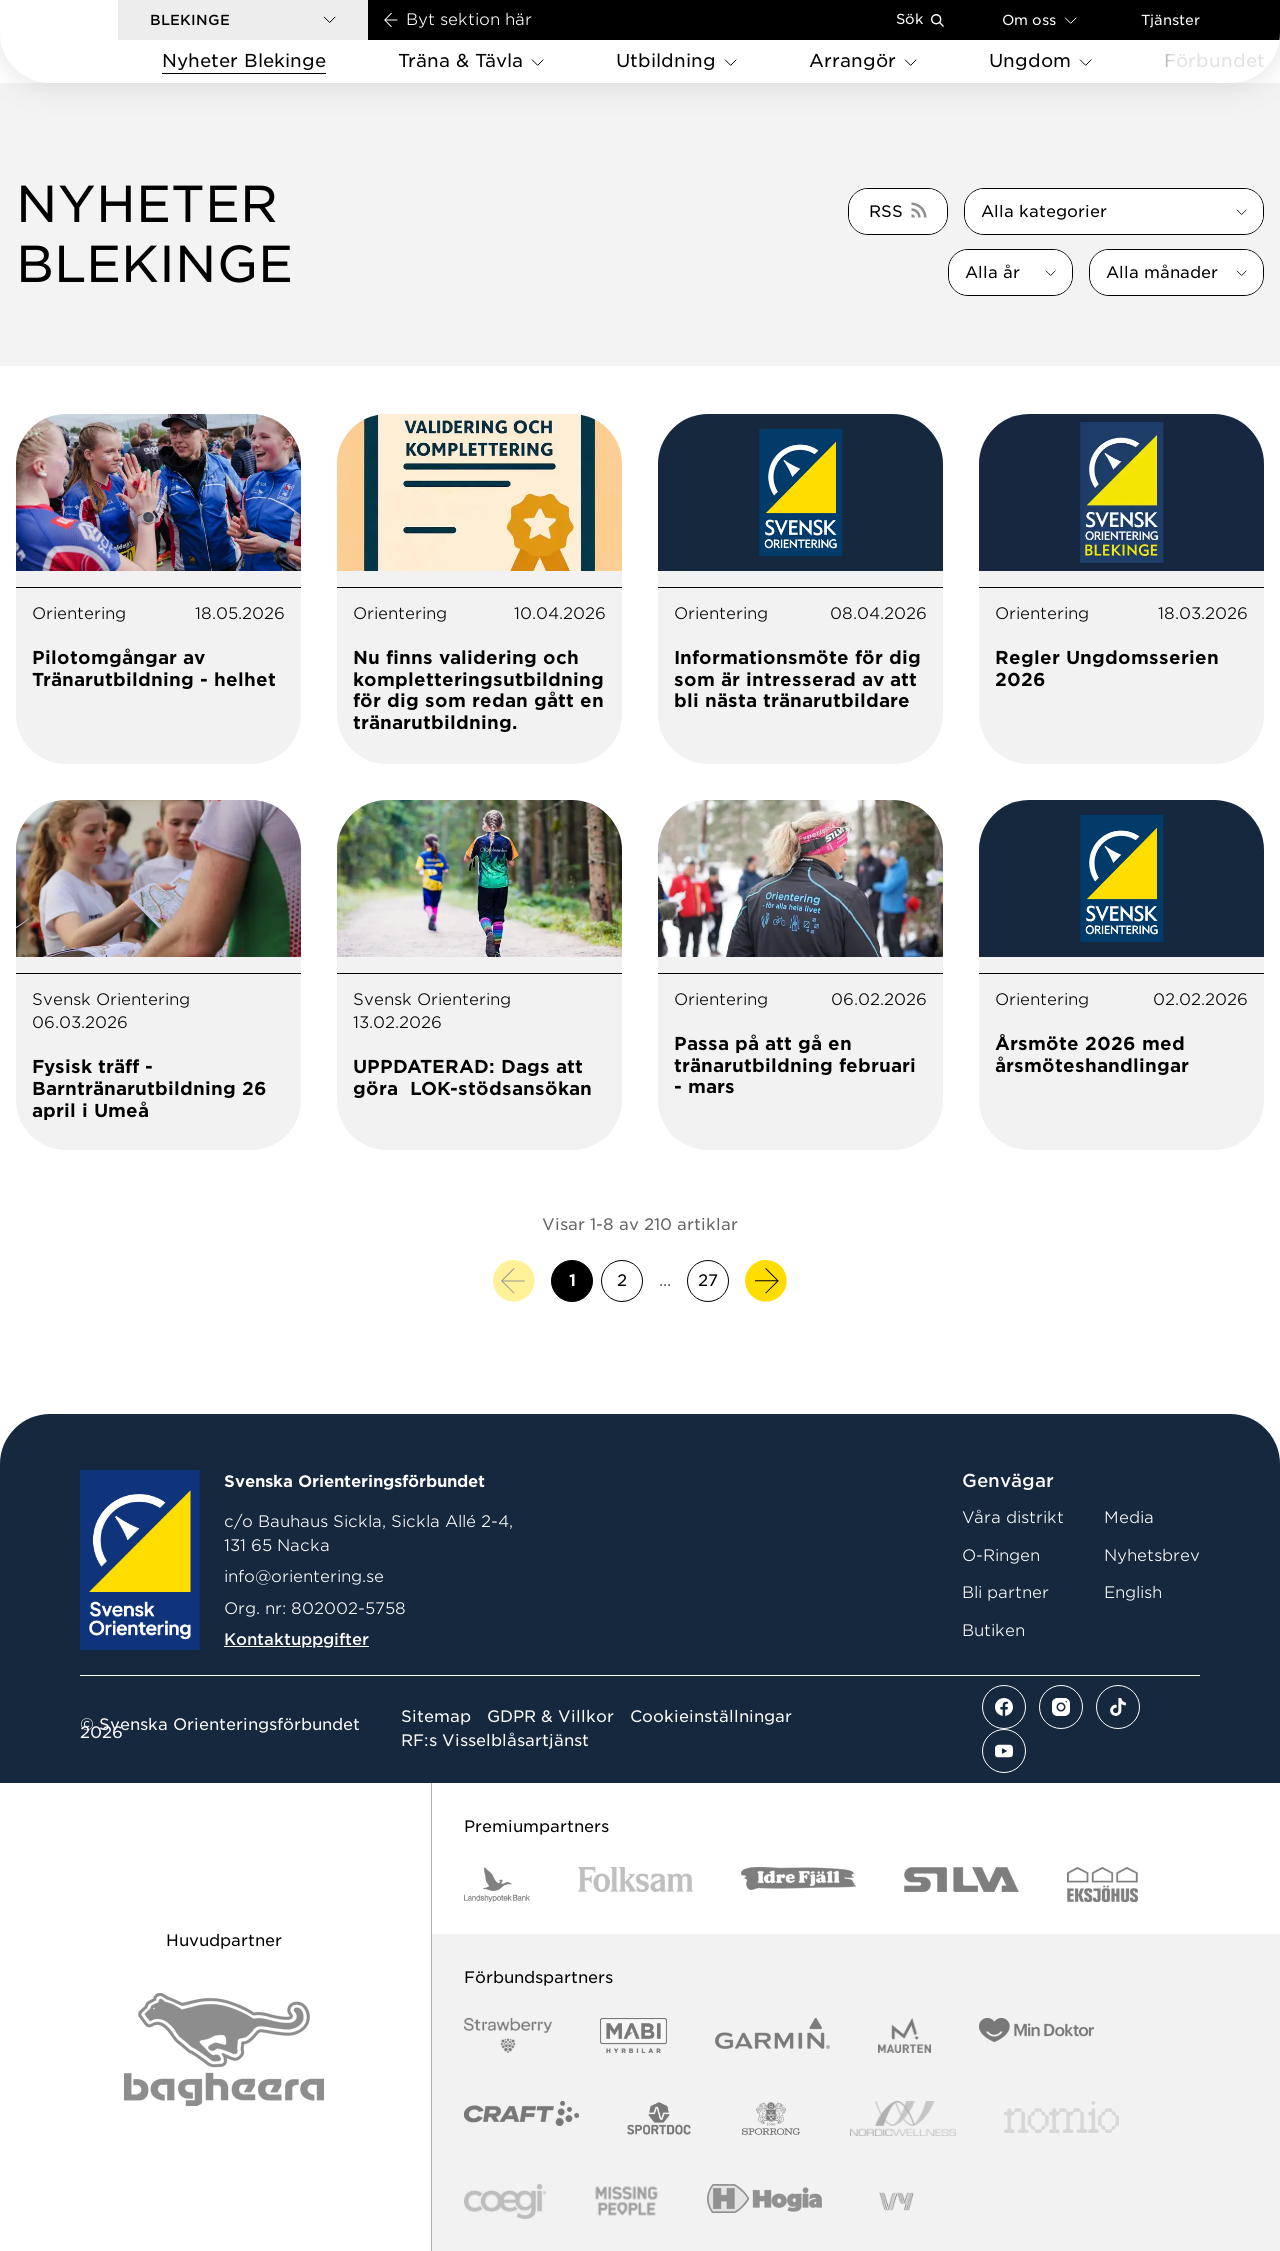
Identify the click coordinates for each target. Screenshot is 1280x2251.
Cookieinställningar (711, 1717)
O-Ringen (1001, 1555)
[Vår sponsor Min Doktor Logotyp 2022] (1036, 2035)
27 (708, 1280)
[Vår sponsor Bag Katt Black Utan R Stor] (224, 2049)
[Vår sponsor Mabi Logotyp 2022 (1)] (633, 2035)
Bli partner (1005, 1592)
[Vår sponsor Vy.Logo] (896, 2201)
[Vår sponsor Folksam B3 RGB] (635, 1884)
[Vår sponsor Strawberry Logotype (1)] (508, 2035)
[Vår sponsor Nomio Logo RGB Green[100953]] (1061, 2118)
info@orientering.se (304, 1576)
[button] (243, 20)
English (1133, 1592)
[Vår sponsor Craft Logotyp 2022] (521, 2118)
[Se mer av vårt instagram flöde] (1061, 1707)
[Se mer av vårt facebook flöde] (1004, 1707)
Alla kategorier (1044, 211)
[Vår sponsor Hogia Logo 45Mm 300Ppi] (764, 2201)
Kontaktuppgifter (296, 1639)
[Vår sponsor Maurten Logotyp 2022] (905, 2035)
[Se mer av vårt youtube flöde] (1004, 1751)
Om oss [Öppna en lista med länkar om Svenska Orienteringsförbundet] (1039, 19)
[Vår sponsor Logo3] (505, 2201)
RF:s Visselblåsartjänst (495, 1741)
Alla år (992, 272)
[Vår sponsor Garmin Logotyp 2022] (772, 2035)
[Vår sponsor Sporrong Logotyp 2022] (771, 2118)
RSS (886, 211)
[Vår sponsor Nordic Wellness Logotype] (903, 2118)
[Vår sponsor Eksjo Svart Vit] (1102, 1884)
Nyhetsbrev (1152, 1555)
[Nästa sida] (766, 1281)
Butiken (993, 1630)
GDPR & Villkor (550, 1717)
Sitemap (436, 1717)
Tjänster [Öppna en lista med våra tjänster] (1170, 20)
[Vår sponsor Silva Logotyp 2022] (961, 1884)
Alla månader (1162, 272)
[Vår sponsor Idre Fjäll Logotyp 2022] (798, 1884)
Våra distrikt (1013, 1517)
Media (1129, 1517)
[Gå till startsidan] (91, 41)
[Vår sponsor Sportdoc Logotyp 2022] (659, 2118)
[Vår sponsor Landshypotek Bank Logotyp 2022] (497, 1884)
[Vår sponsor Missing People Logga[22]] (626, 2201)
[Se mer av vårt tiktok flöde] (1118, 1707)
